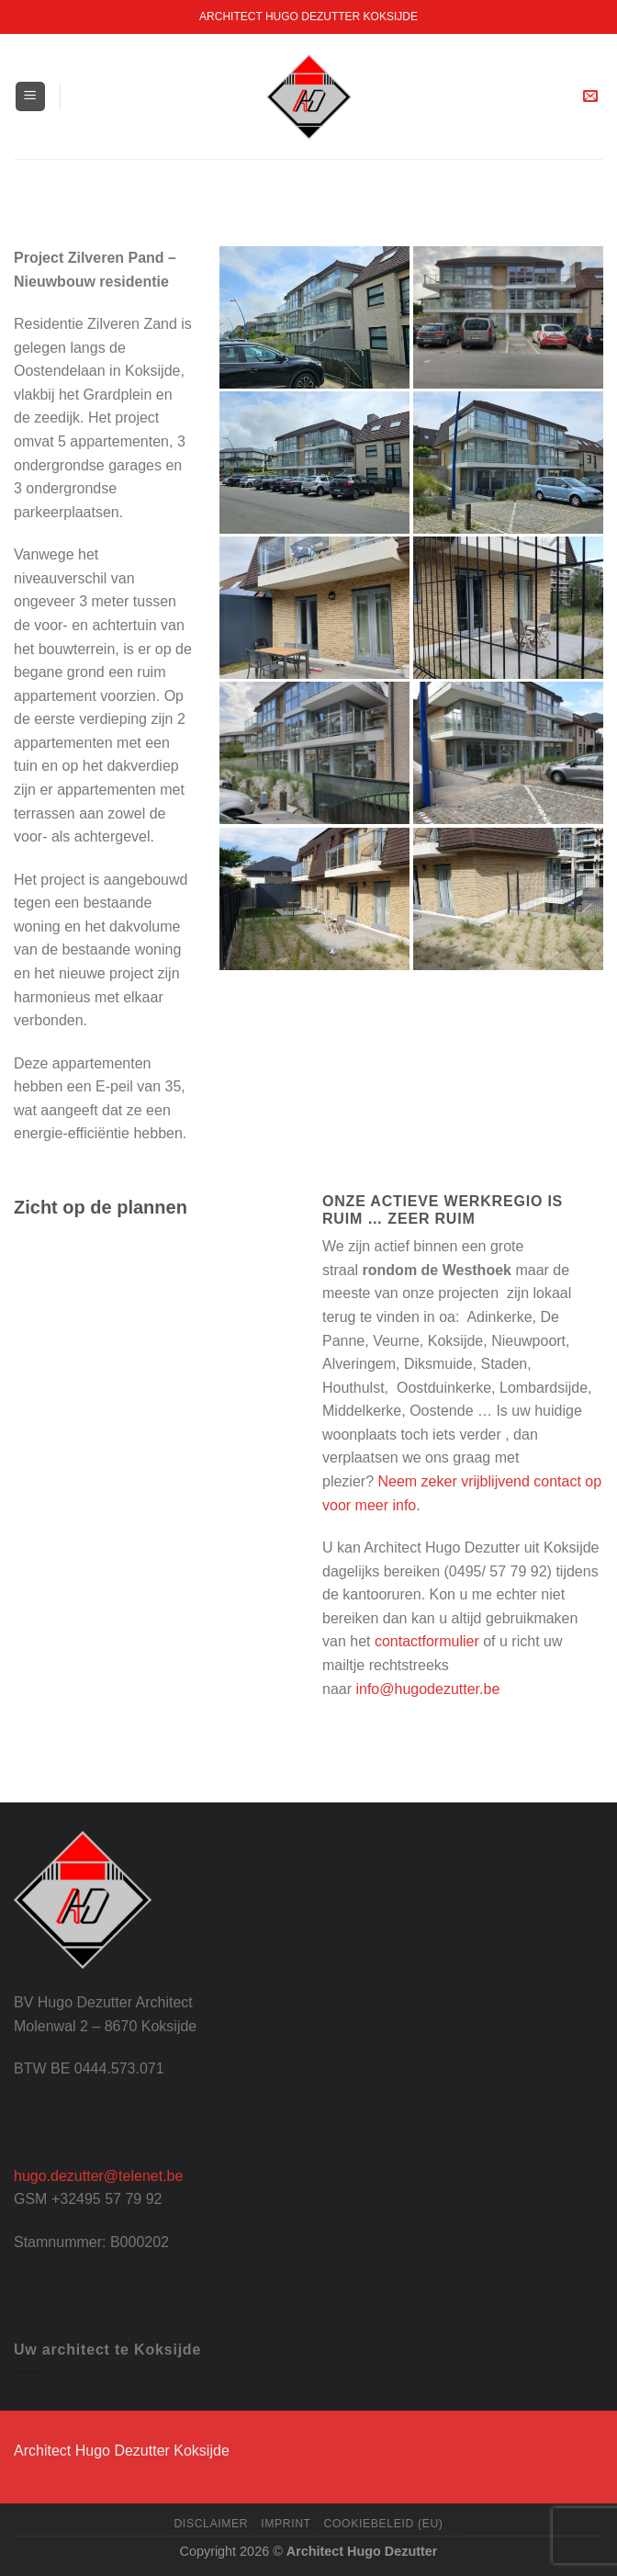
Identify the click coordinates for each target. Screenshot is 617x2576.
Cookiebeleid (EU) (383, 2523)
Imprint (286, 2523)
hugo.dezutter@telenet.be (98, 2176)
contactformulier (427, 1641)
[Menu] (31, 97)
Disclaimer (211, 2523)
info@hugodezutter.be (427, 1689)
